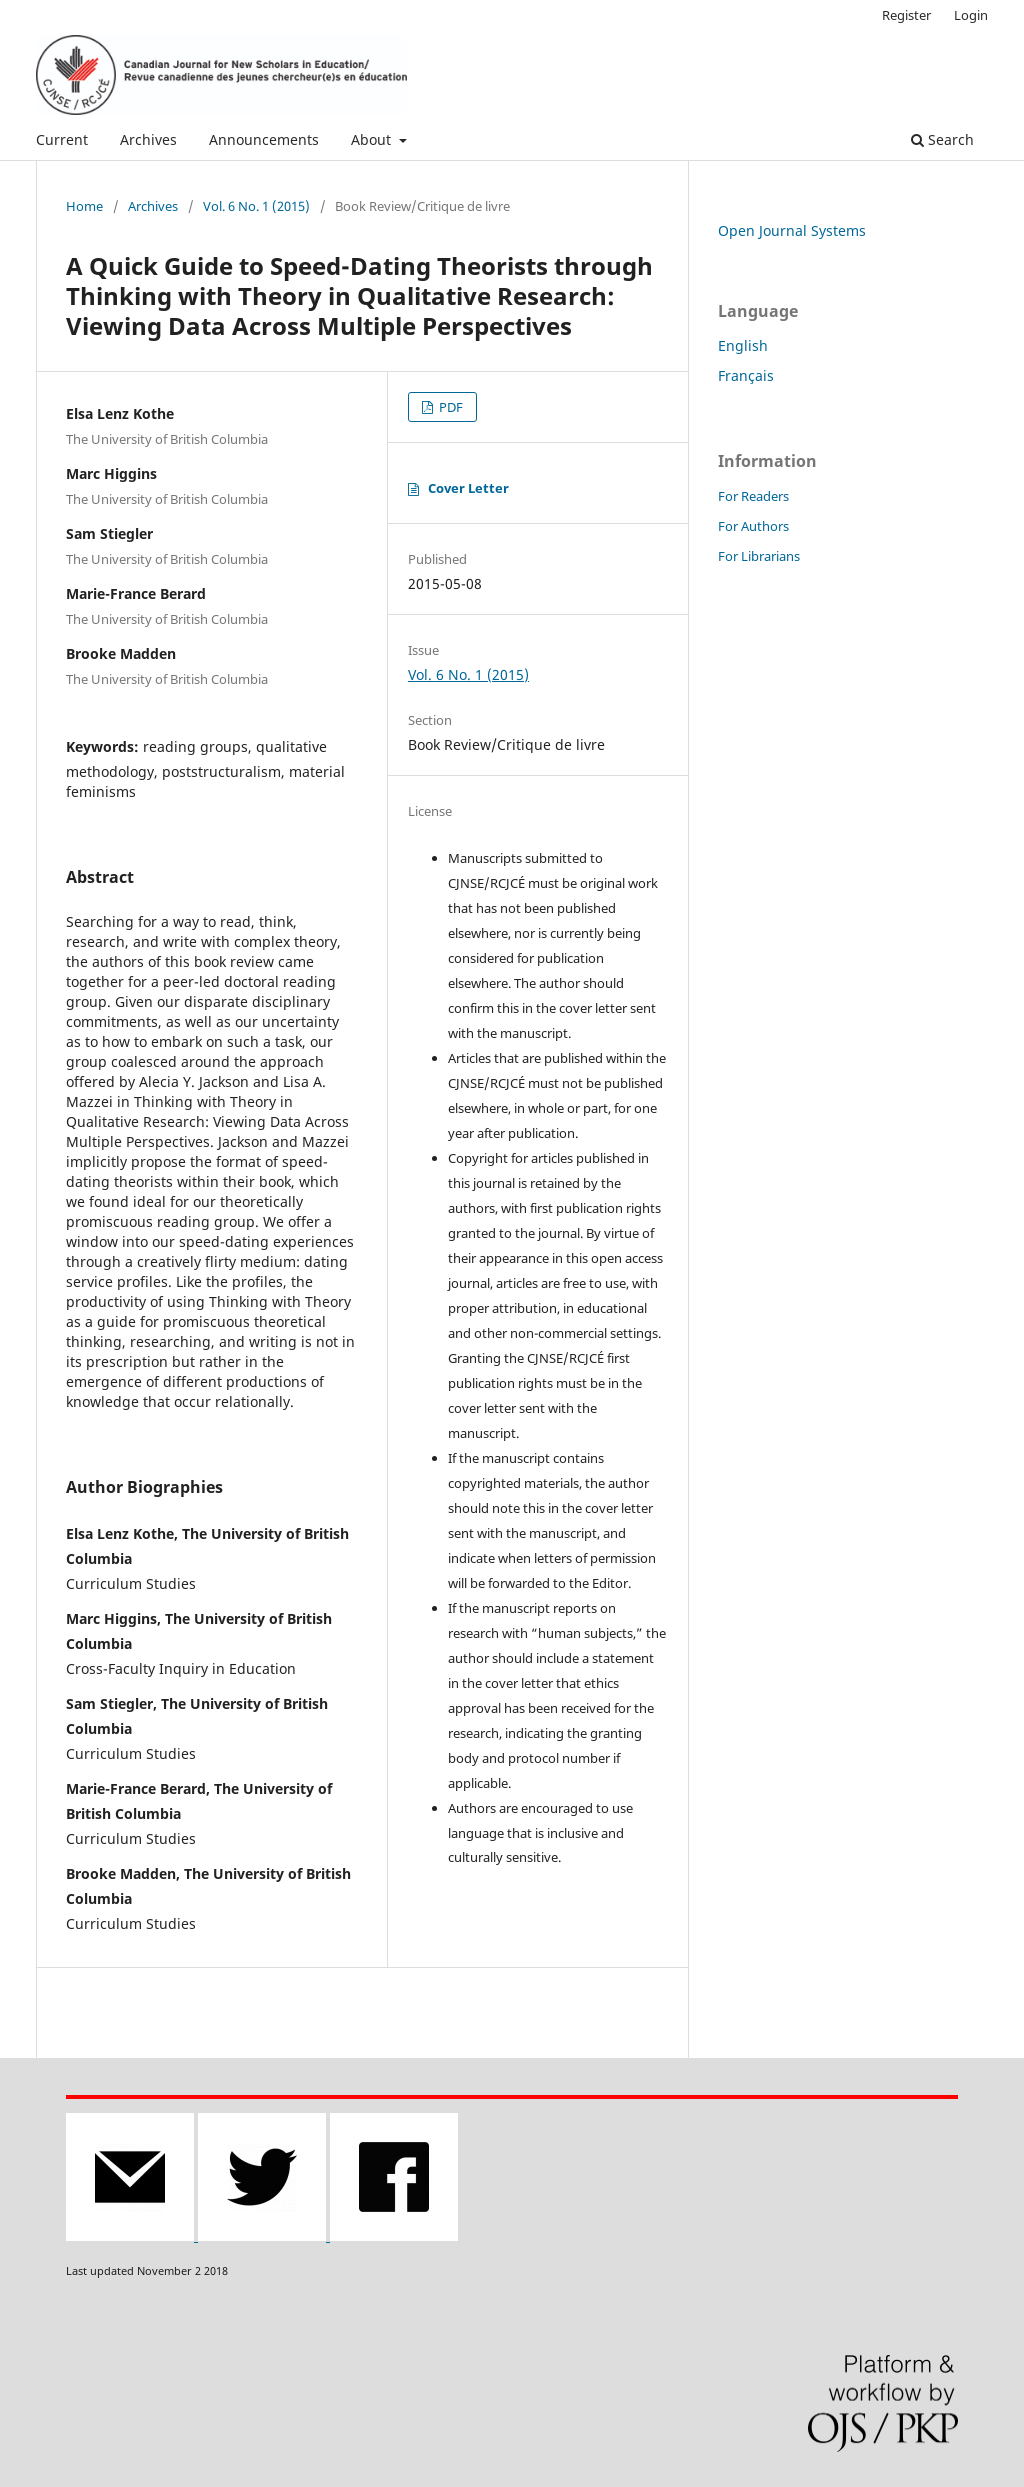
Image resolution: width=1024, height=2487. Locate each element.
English (743, 345)
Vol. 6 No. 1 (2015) (256, 206)
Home (84, 206)
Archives (148, 139)
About (373, 139)
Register (906, 15)
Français (746, 375)
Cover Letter (468, 488)
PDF (449, 407)
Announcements (264, 139)
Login (971, 15)
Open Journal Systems (792, 230)
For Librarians (759, 556)
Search (942, 139)
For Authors (753, 526)
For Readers (753, 496)
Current (62, 139)
